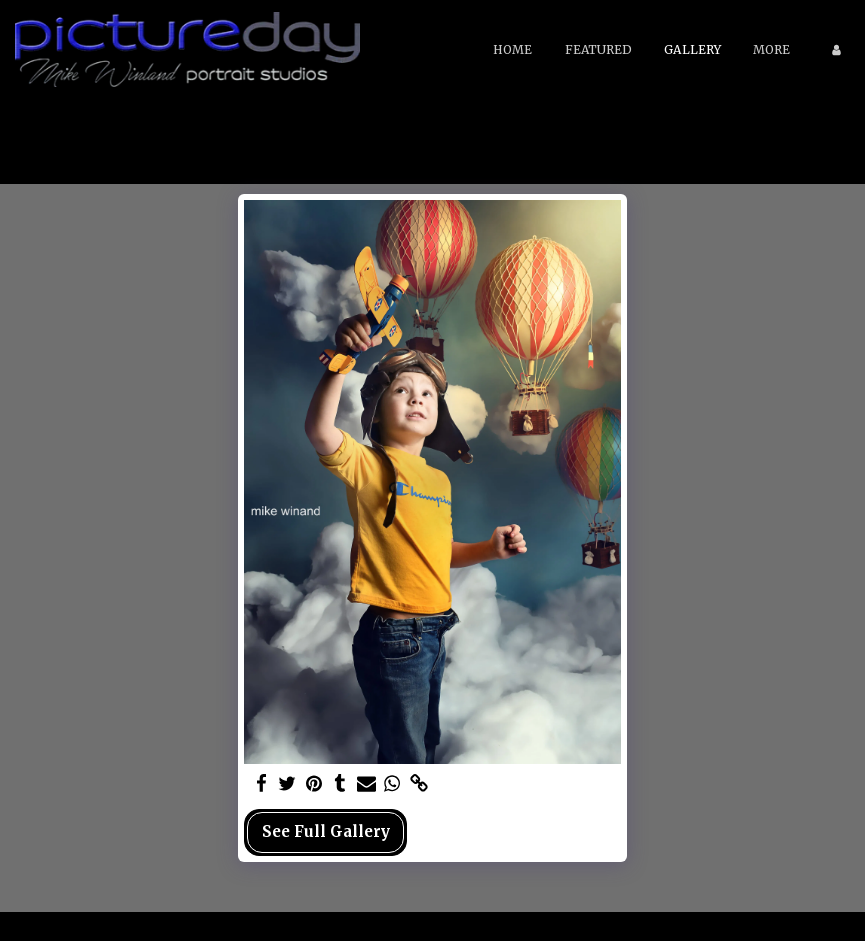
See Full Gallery (326, 831)
